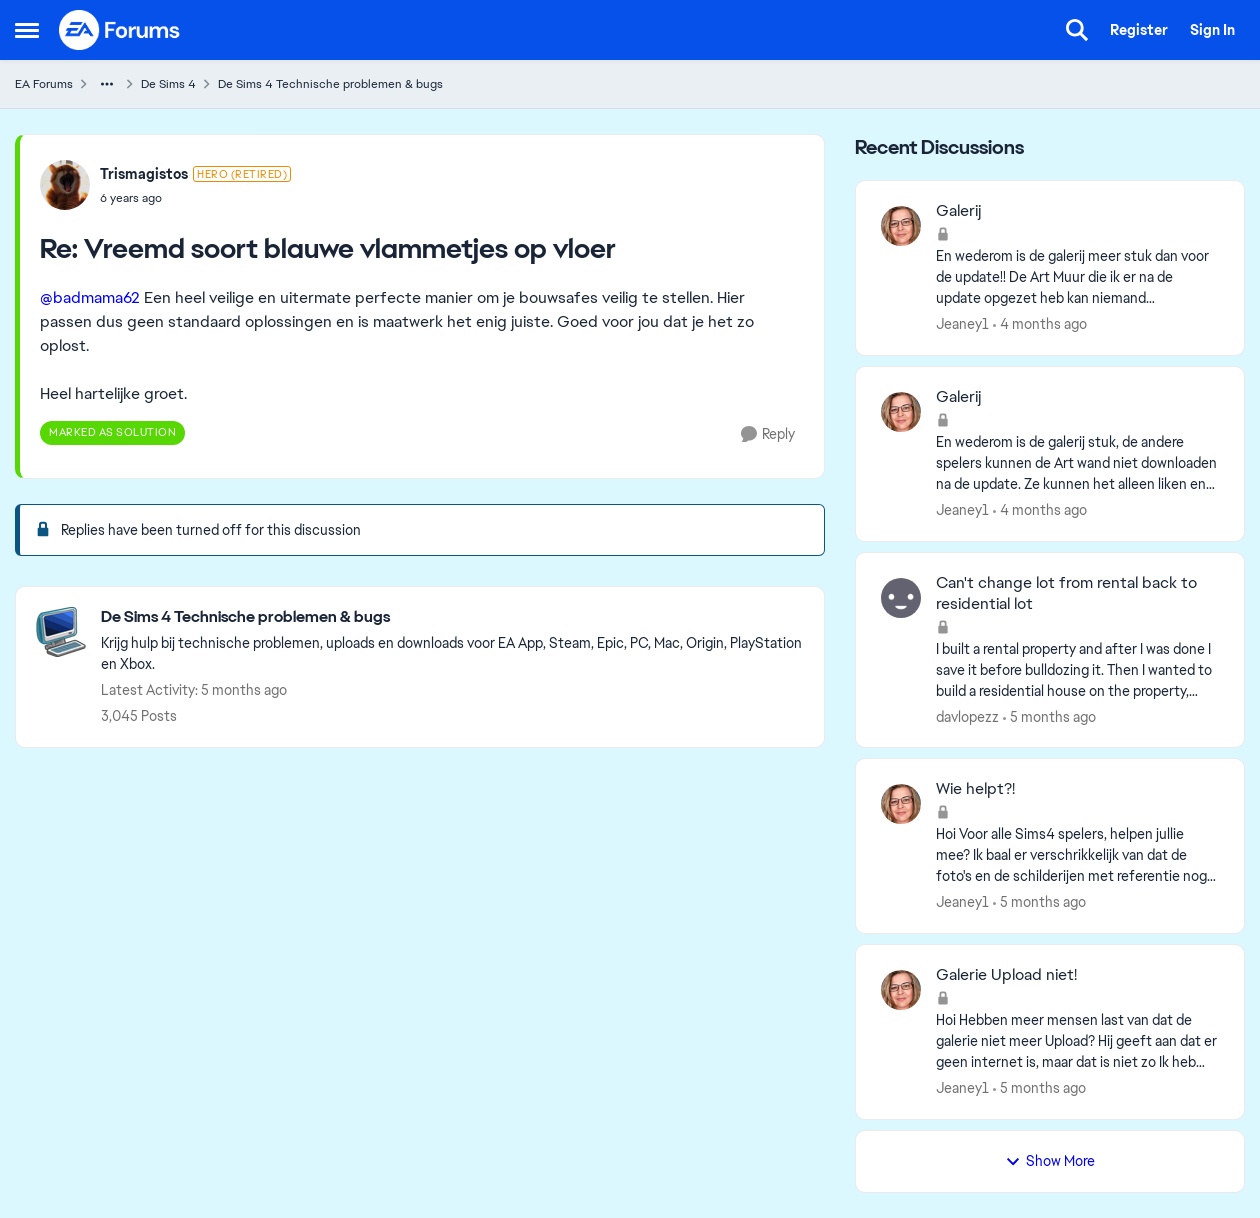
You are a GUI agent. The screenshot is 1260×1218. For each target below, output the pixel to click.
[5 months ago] (1049, 716)
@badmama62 (90, 297)
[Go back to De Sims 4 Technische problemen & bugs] (452, 617)
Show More (1050, 1161)
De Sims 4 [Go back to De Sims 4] (168, 84)
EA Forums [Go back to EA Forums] (44, 84)
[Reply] (768, 434)
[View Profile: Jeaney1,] (901, 226)
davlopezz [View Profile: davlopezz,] (967, 716)
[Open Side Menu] (27, 30)
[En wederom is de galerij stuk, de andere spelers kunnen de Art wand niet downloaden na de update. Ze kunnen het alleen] (1077, 463)
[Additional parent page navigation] (107, 84)
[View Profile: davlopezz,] (901, 598)
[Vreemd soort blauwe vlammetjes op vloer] (195, 198)
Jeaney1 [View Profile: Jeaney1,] (962, 324)
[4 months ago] (1040, 324)
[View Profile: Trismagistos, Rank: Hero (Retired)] (65, 185)
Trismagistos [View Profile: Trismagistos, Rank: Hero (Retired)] (144, 174)
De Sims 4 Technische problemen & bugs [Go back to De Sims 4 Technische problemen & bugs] (330, 84)
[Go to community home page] (120, 30)
